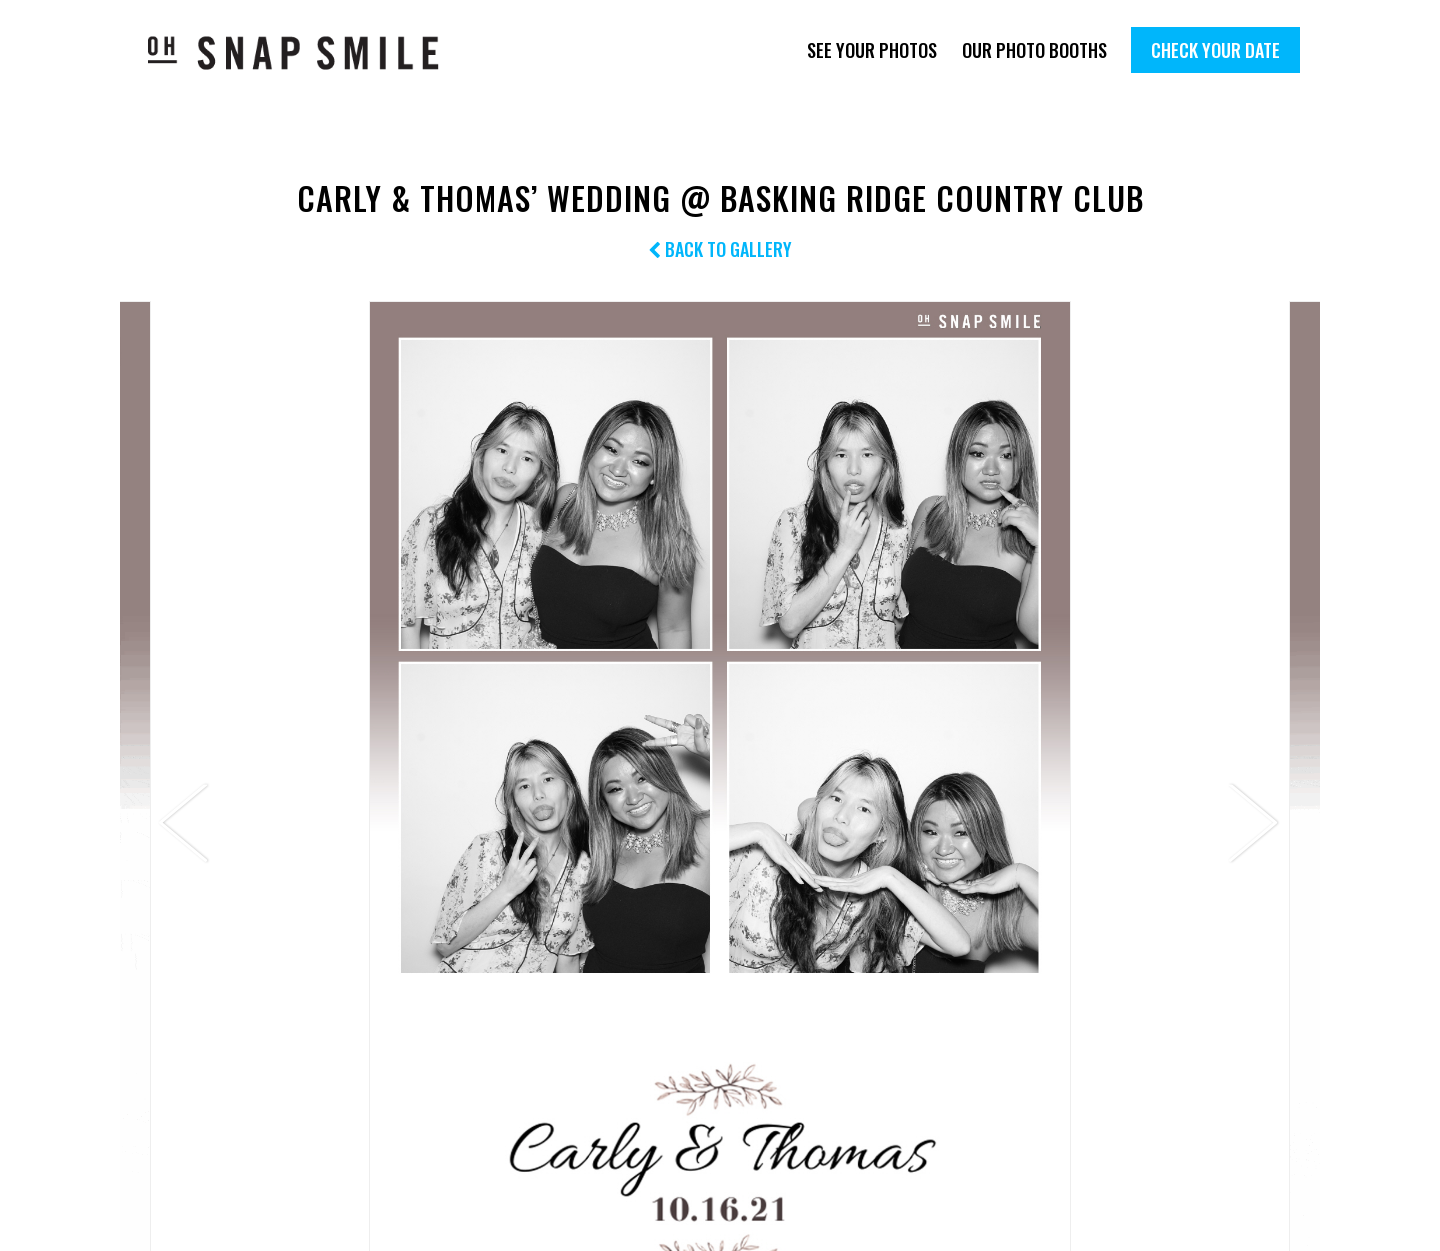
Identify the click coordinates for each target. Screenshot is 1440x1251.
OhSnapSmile (307, 52)
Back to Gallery (720, 249)
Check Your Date (1215, 50)
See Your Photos (872, 50)
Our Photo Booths (1034, 50)
